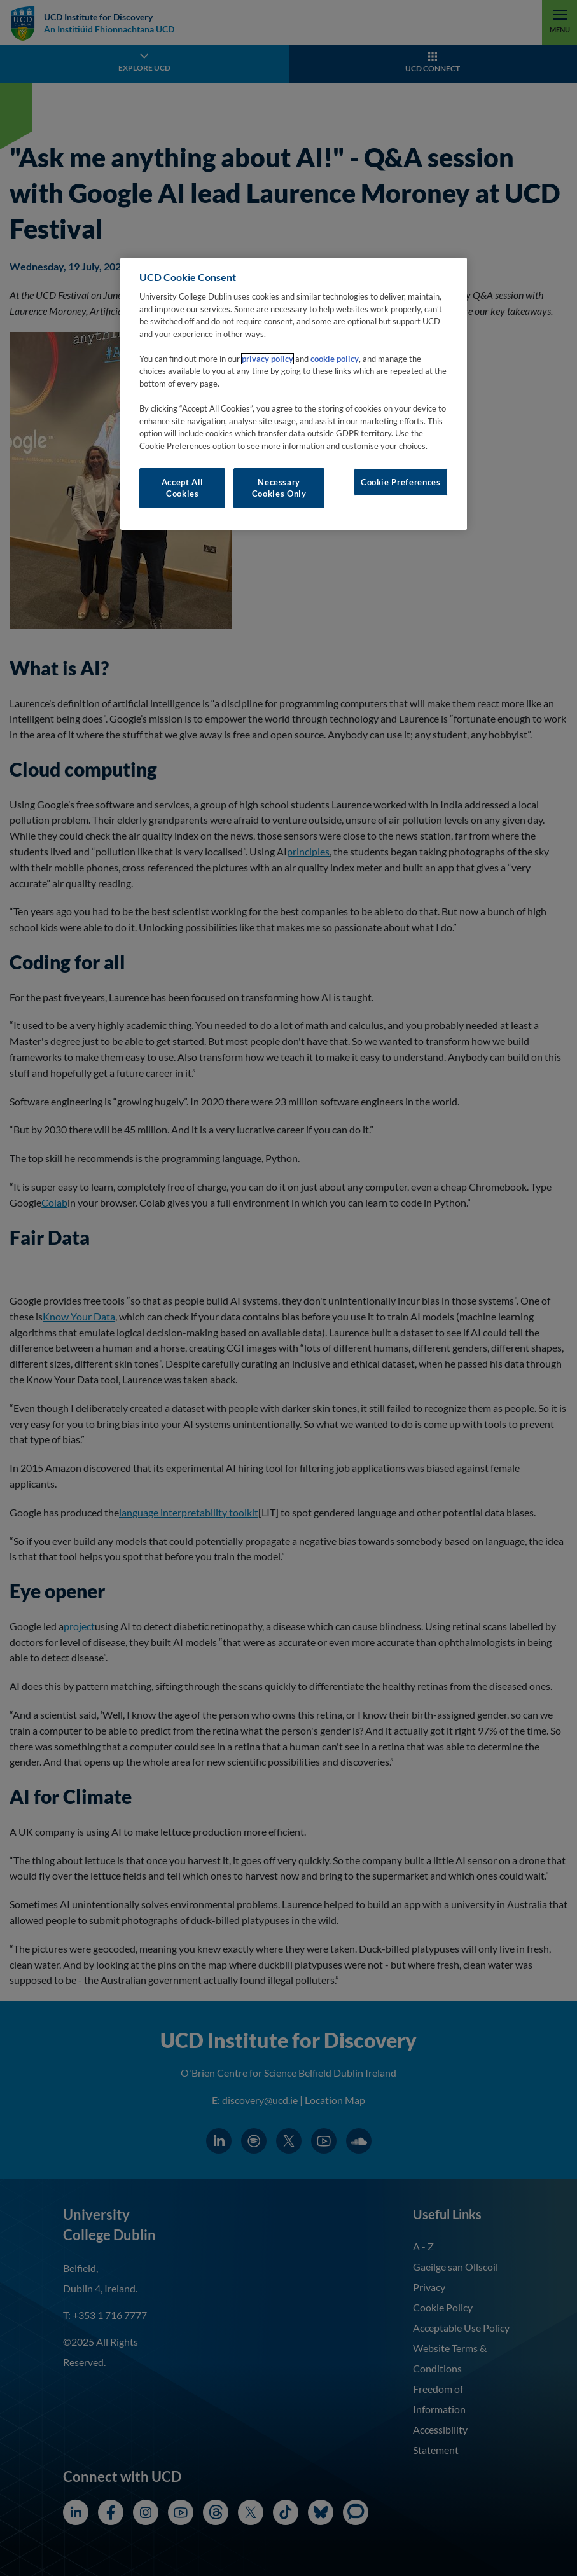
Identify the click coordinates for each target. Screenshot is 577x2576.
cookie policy (334, 359)
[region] (293, 394)
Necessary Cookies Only (279, 488)
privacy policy (267, 359)
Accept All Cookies (183, 488)
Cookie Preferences (401, 482)
